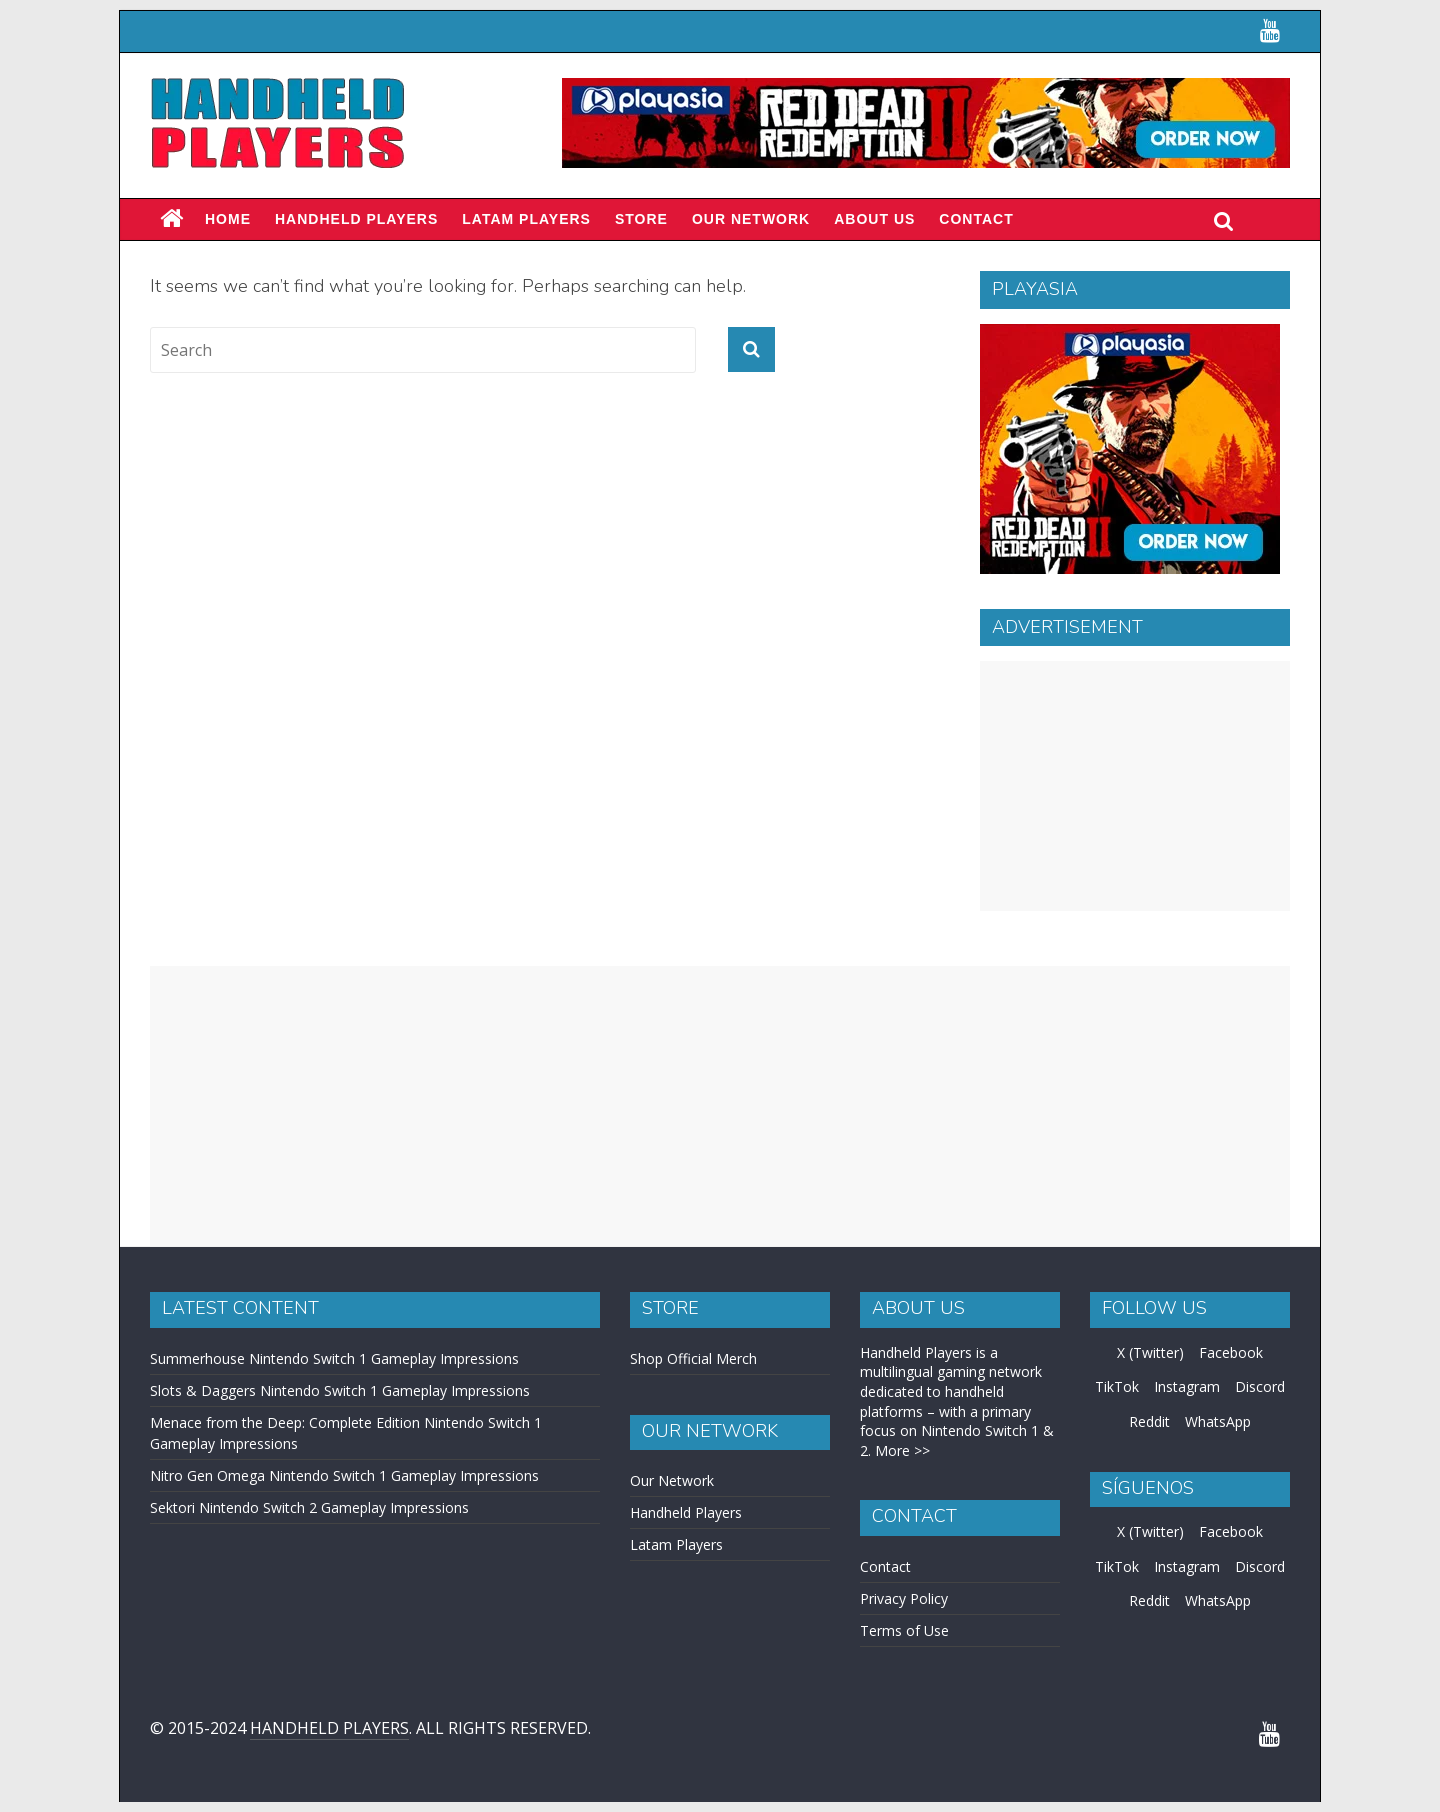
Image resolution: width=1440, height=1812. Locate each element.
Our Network (751, 219)
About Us (874, 219)
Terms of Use (904, 1630)
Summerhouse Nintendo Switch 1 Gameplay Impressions (334, 1358)
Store (641, 219)
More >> (902, 1450)
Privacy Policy (904, 1598)
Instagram (1187, 1386)
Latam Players (676, 1544)
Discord (1260, 1386)
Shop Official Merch (693, 1358)
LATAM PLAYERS (526, 219)
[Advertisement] (1135, 786)
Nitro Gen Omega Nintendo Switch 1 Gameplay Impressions (344, 1475)
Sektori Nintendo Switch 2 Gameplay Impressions (309, 1507)
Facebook (1231, 1352)
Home (228, 219)
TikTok (1117, 1386)
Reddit (1149, 1421)
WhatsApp (1218, 1421)
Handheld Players (356, 219)
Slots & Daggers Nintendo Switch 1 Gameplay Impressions (340, 1390)
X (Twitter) (1150, 1352)
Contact (976, 219)
